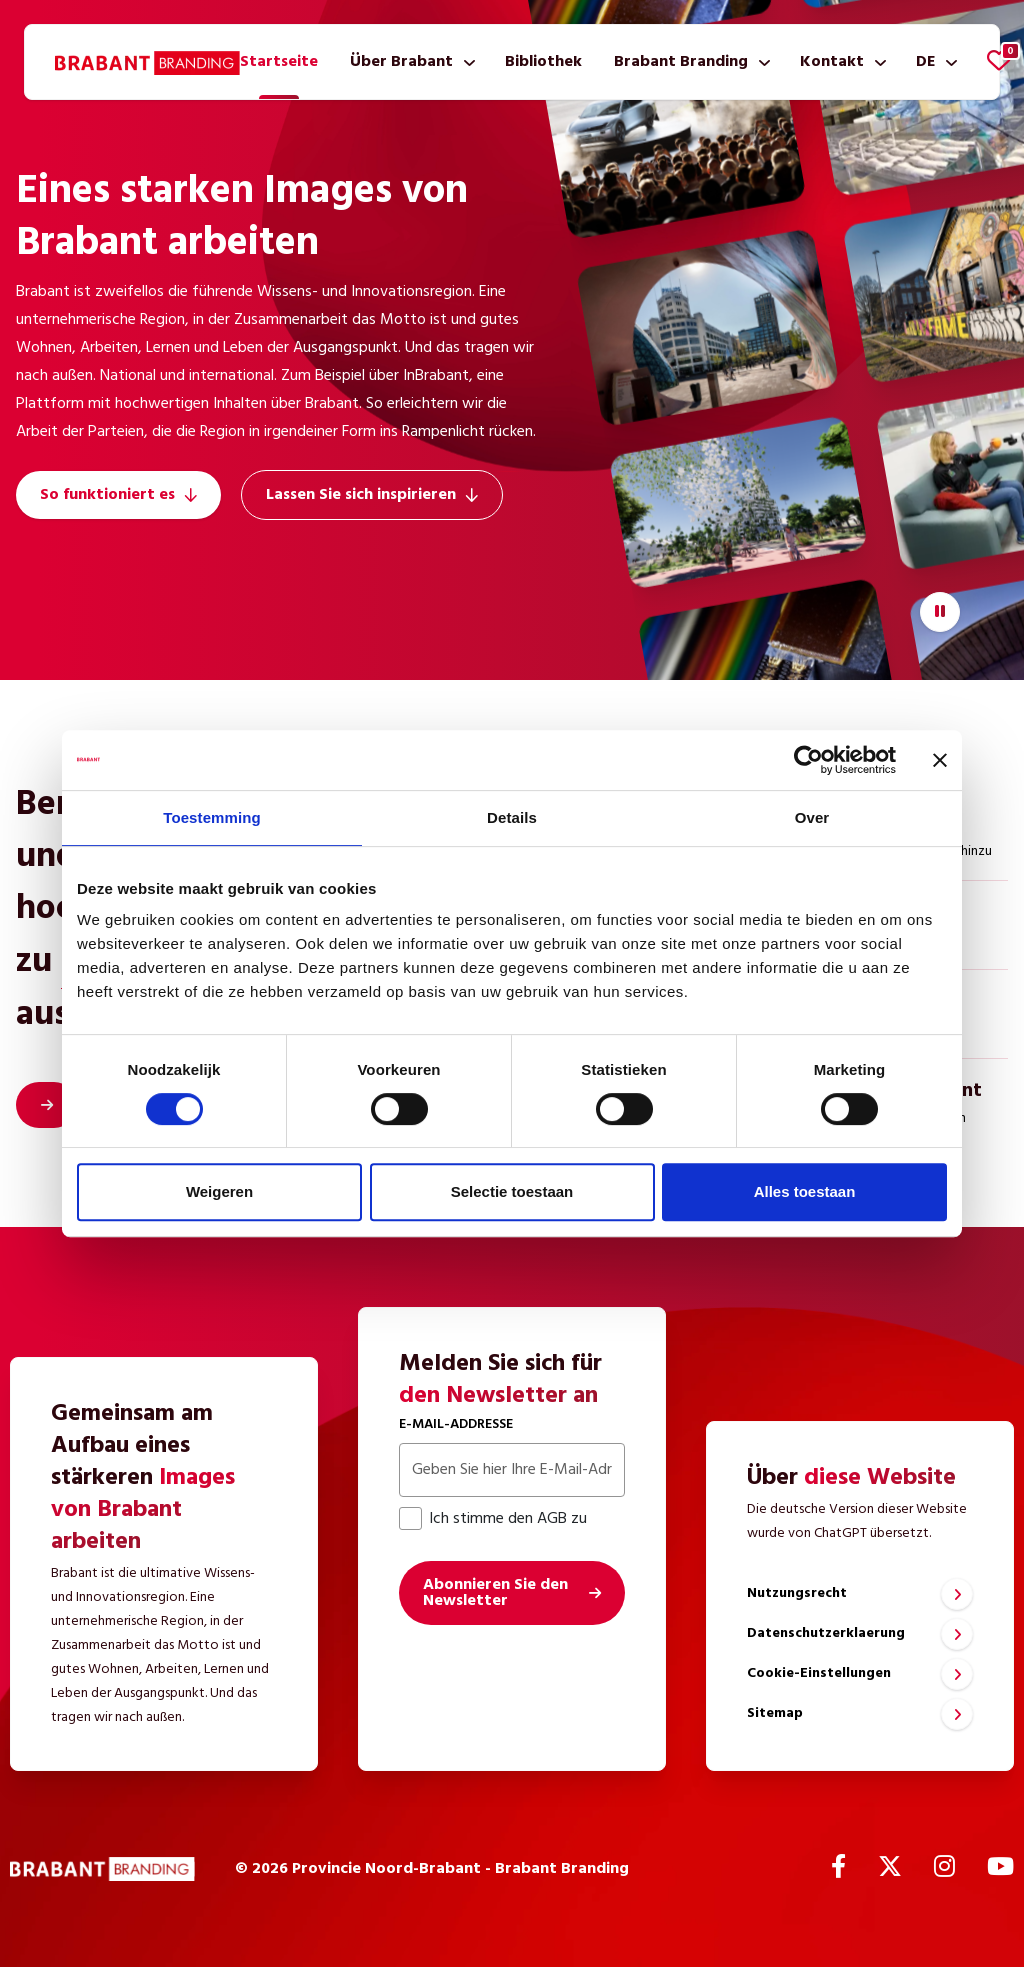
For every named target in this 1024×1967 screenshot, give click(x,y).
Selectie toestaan (512, 1191)
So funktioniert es (118, 495)
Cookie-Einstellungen (819, 1673)
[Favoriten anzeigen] (999, 60)
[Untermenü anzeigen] (465, 62)
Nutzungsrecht (797, 1593)
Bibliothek (543, 62)
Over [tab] (812, 817)
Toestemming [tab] (212, 817)
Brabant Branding (681, 62)
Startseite (279, 62)
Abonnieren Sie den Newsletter (495, 1593)
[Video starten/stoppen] (940, 612)
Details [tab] (512, 817)
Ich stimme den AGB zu (493, 1519)
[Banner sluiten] (940, 760)
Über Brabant (401, 62)
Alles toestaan (805, 1191)
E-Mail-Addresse (456, 1424)
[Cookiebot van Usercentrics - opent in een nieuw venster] (808, 760)
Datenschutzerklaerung (826, 1633)
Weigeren (219, 1191)
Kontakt (832, 62)
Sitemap (775, 1713)
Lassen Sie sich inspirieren (372, 495)
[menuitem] (279, 62)
